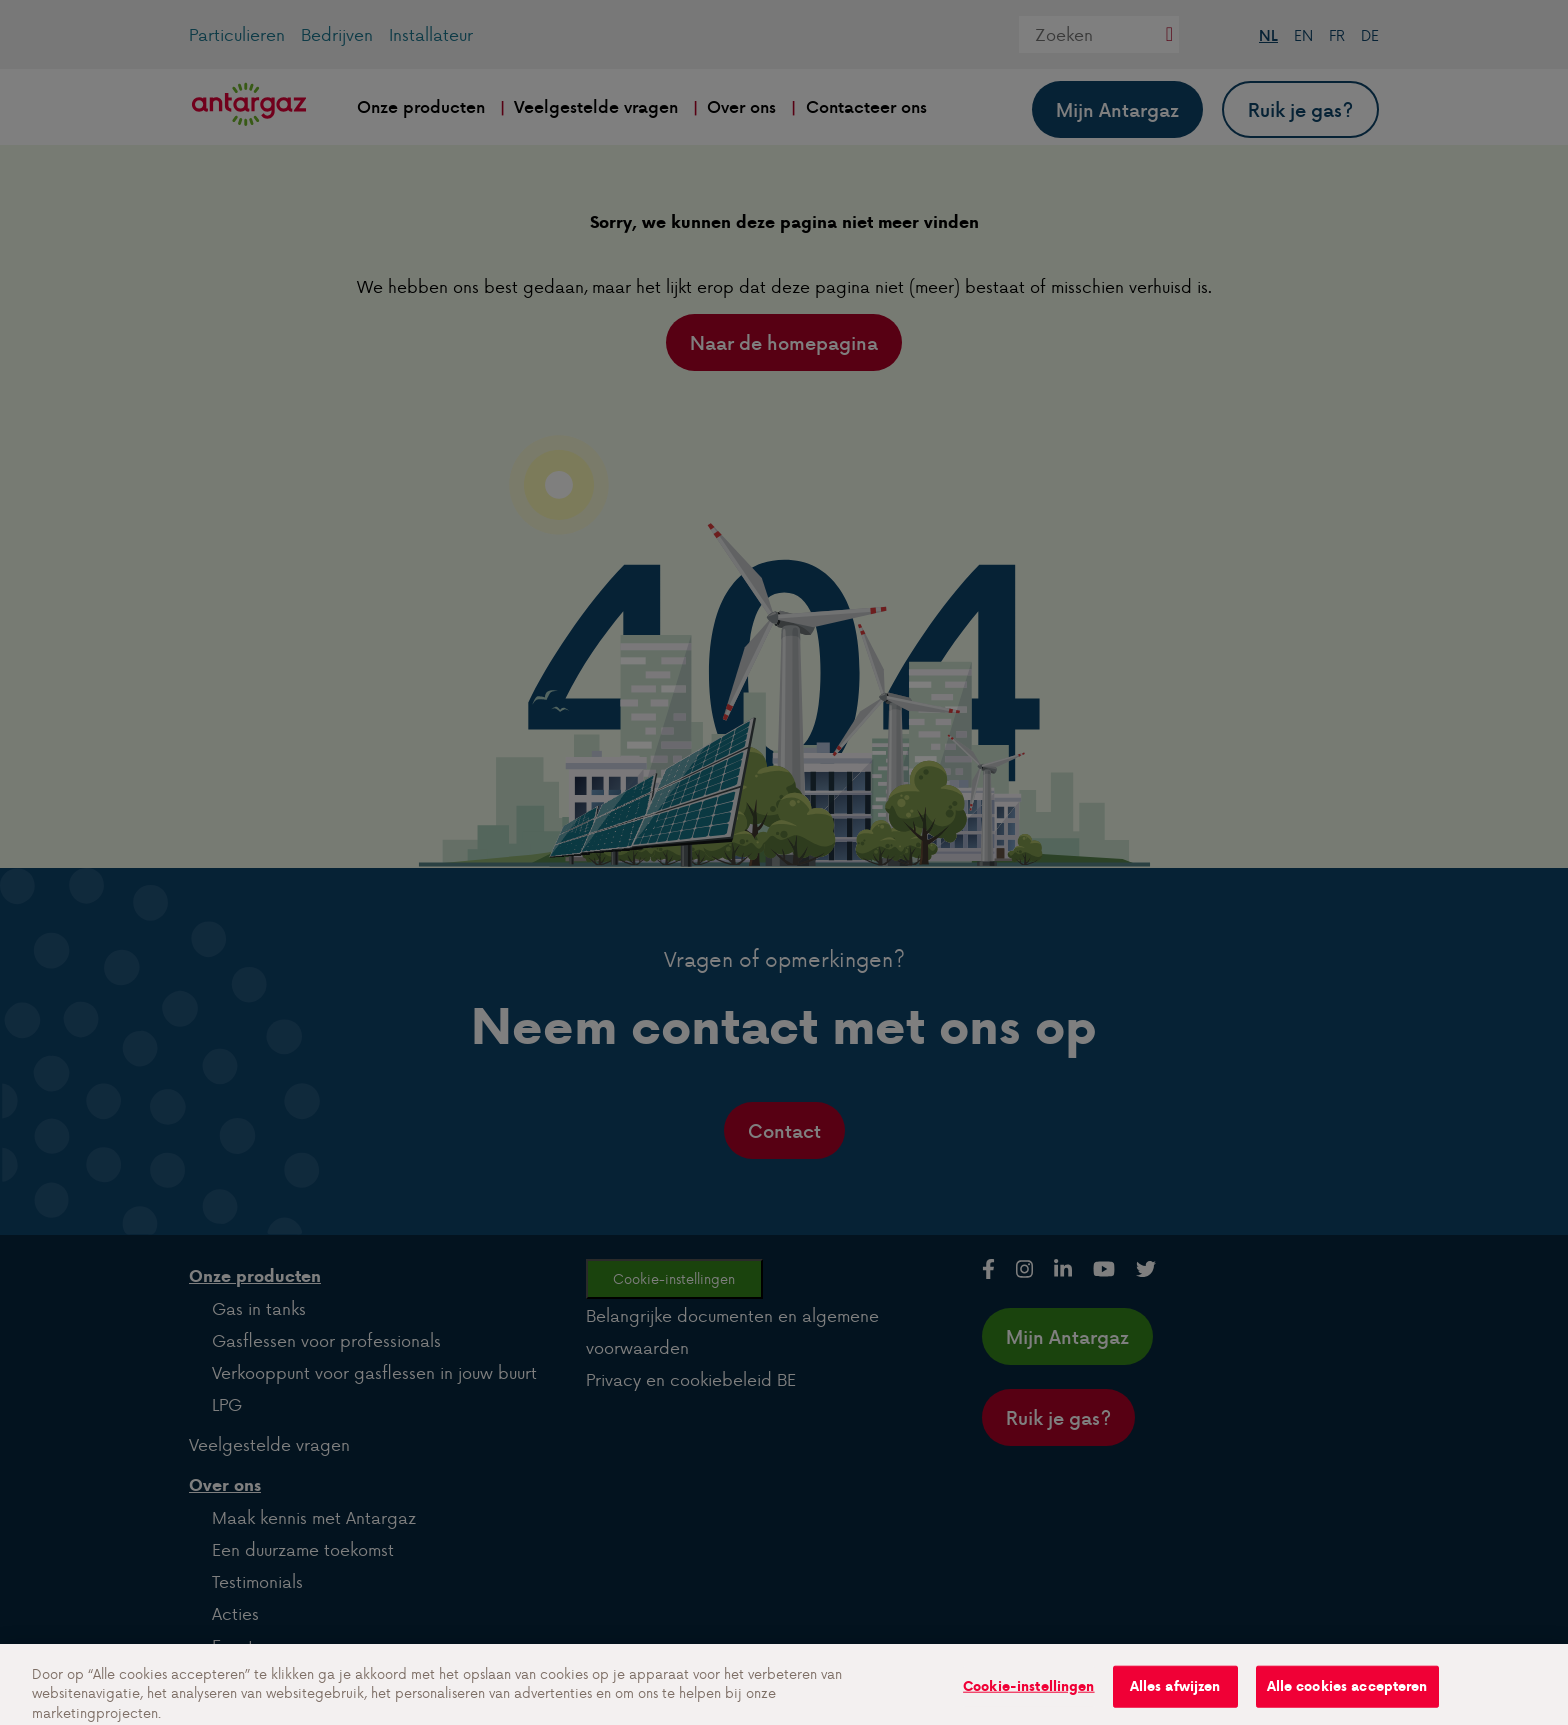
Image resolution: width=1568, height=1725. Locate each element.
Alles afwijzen (1175, 1697)
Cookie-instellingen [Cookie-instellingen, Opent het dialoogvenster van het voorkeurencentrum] (1028, 1697)
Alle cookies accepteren (1347, 1697)
